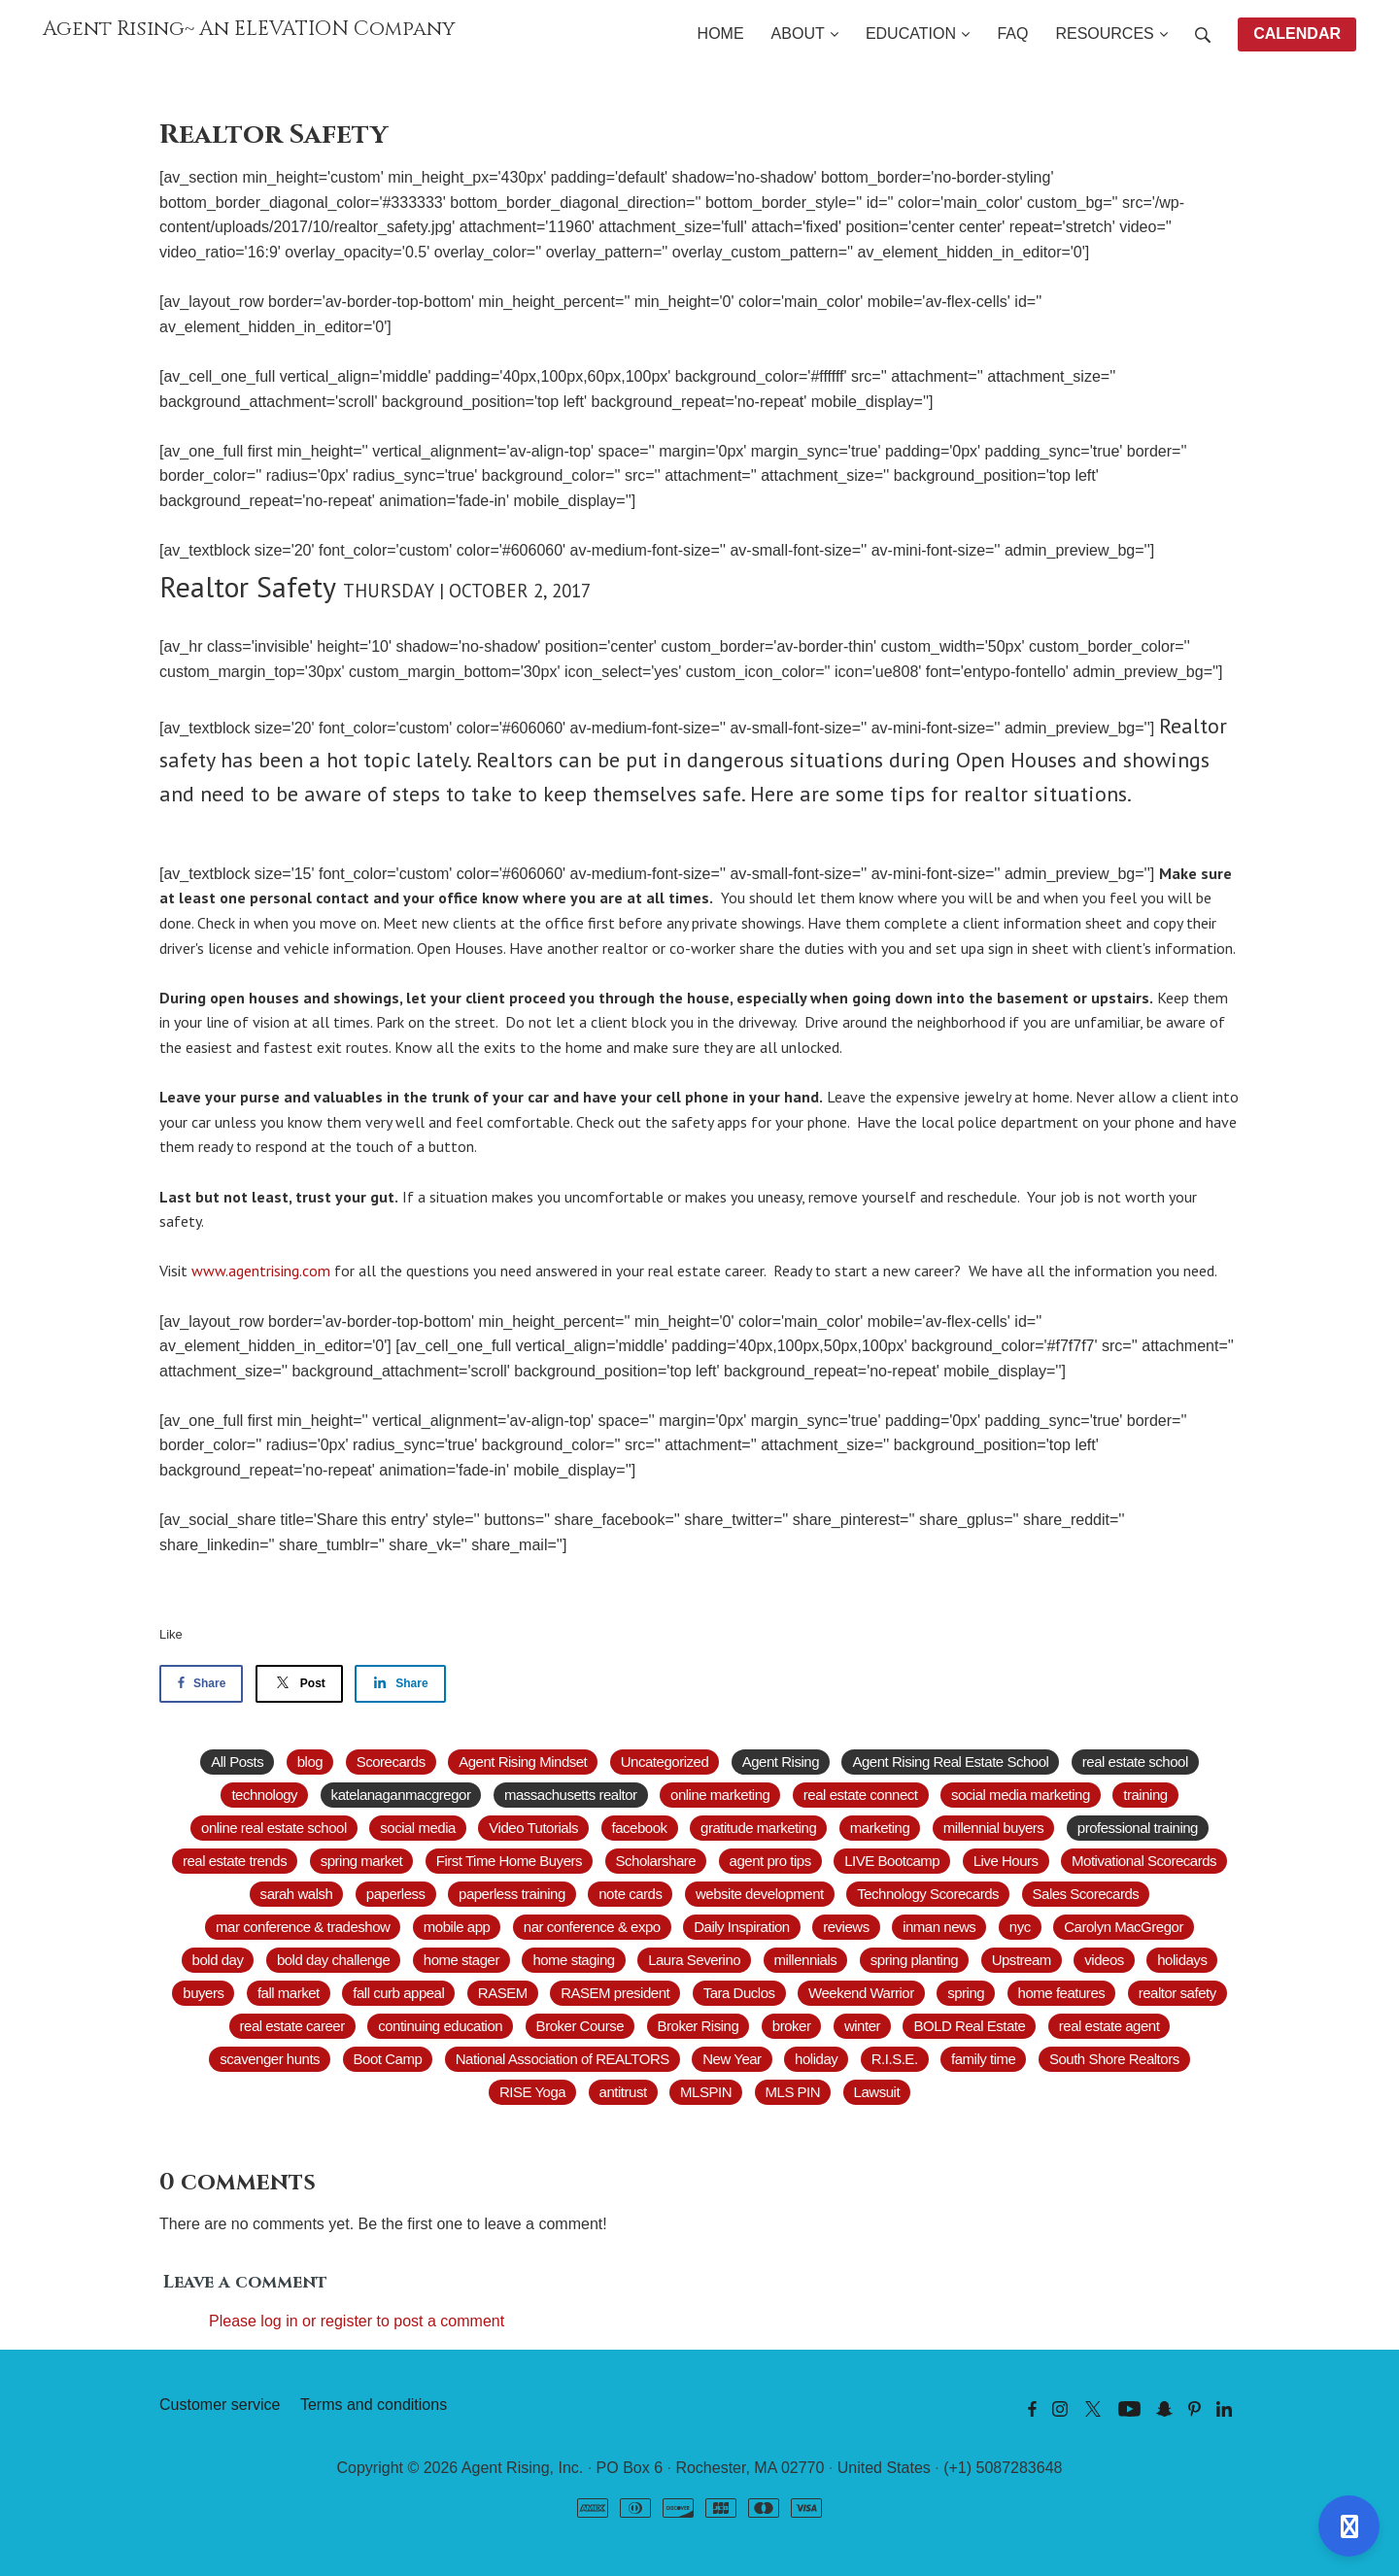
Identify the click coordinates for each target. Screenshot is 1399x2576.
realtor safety (1177, 1992)
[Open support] (1349, 2526)
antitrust (623, 2092)
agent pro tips (770, 1860)
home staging (573, 1959)
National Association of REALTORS (562, 2059)
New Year (731, 2059)
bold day (218, 1959)
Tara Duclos (739, 1992)
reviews (846, 1926)
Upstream (1021, 1959)
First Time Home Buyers (509, 1860)
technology (264, 1794)
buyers (203, 1992)
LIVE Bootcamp (891, 1860)
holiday (816, 2059)
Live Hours (1006, 1860)
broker (791, 2025)
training (1145, 1794)
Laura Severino (694, 1959)
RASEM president (615, 1992)
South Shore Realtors (1114, 2059)
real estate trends (235, 1860)
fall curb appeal (398, 1992)
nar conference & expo (592, 1926)
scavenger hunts (270, 2059)
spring (965, 1992)
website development (760, 1893)
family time (983, 2059)
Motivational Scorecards (1144, 1860)
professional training (1137, 1827)
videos (1103, 1959)
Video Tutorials (533, 1827)
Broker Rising (698, 2025)
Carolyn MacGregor (1123, 1926)
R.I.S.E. (894, 2059)
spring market (362, 1860)
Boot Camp (388, 2059)
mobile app (457, 1926)
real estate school (1135, 1761)
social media (418, 1827)
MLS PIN (793, 2092)
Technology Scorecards (928, 1893)
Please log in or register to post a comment (356, 2321)
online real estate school (274, 1827)
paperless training (512, 1893)
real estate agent (1109, 2025)
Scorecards (391, 1761)
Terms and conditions (373, 2404)
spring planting (914, 1959)
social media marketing (1020, 1794)
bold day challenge (333, 1959)
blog (310, 1761)
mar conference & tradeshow (303, 1926)
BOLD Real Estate (969, 2025)
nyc (1020, 1926)
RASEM (503, 1992)
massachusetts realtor (570, 1794)
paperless (396, 1893)
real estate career (292, 2025)
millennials (805, 1959)
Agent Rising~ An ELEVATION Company (249, 29)
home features (1062, 1992)
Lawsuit (877, 2092)
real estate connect (860, 1794)
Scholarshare (656, 1860)
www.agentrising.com (260, 1270)
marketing (880, 1827)
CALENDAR (1297, 33)
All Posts (237, 1761)
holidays (1182, 1959)
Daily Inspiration (742, 1926)
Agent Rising (780, 1761)
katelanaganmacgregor (401, 1794)
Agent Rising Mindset (523, 1761)
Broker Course (580, 2025)
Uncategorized (664, 1761)
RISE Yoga (532, 2092)
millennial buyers (993, 1827)
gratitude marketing (758, 1827)
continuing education (440, 2025)
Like (171, 1634)
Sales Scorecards (1086, 1893)
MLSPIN (706, 2092)
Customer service (219, 2404)
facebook (639, 1827)
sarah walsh (296, 1893)
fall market (288, 1992)
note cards (630, 1893)
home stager (461, 1959)
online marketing (719, 1794)
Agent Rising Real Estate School (950, 1761)
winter (862, 2025)
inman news (939, 1926)
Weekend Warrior (861, 1992)
